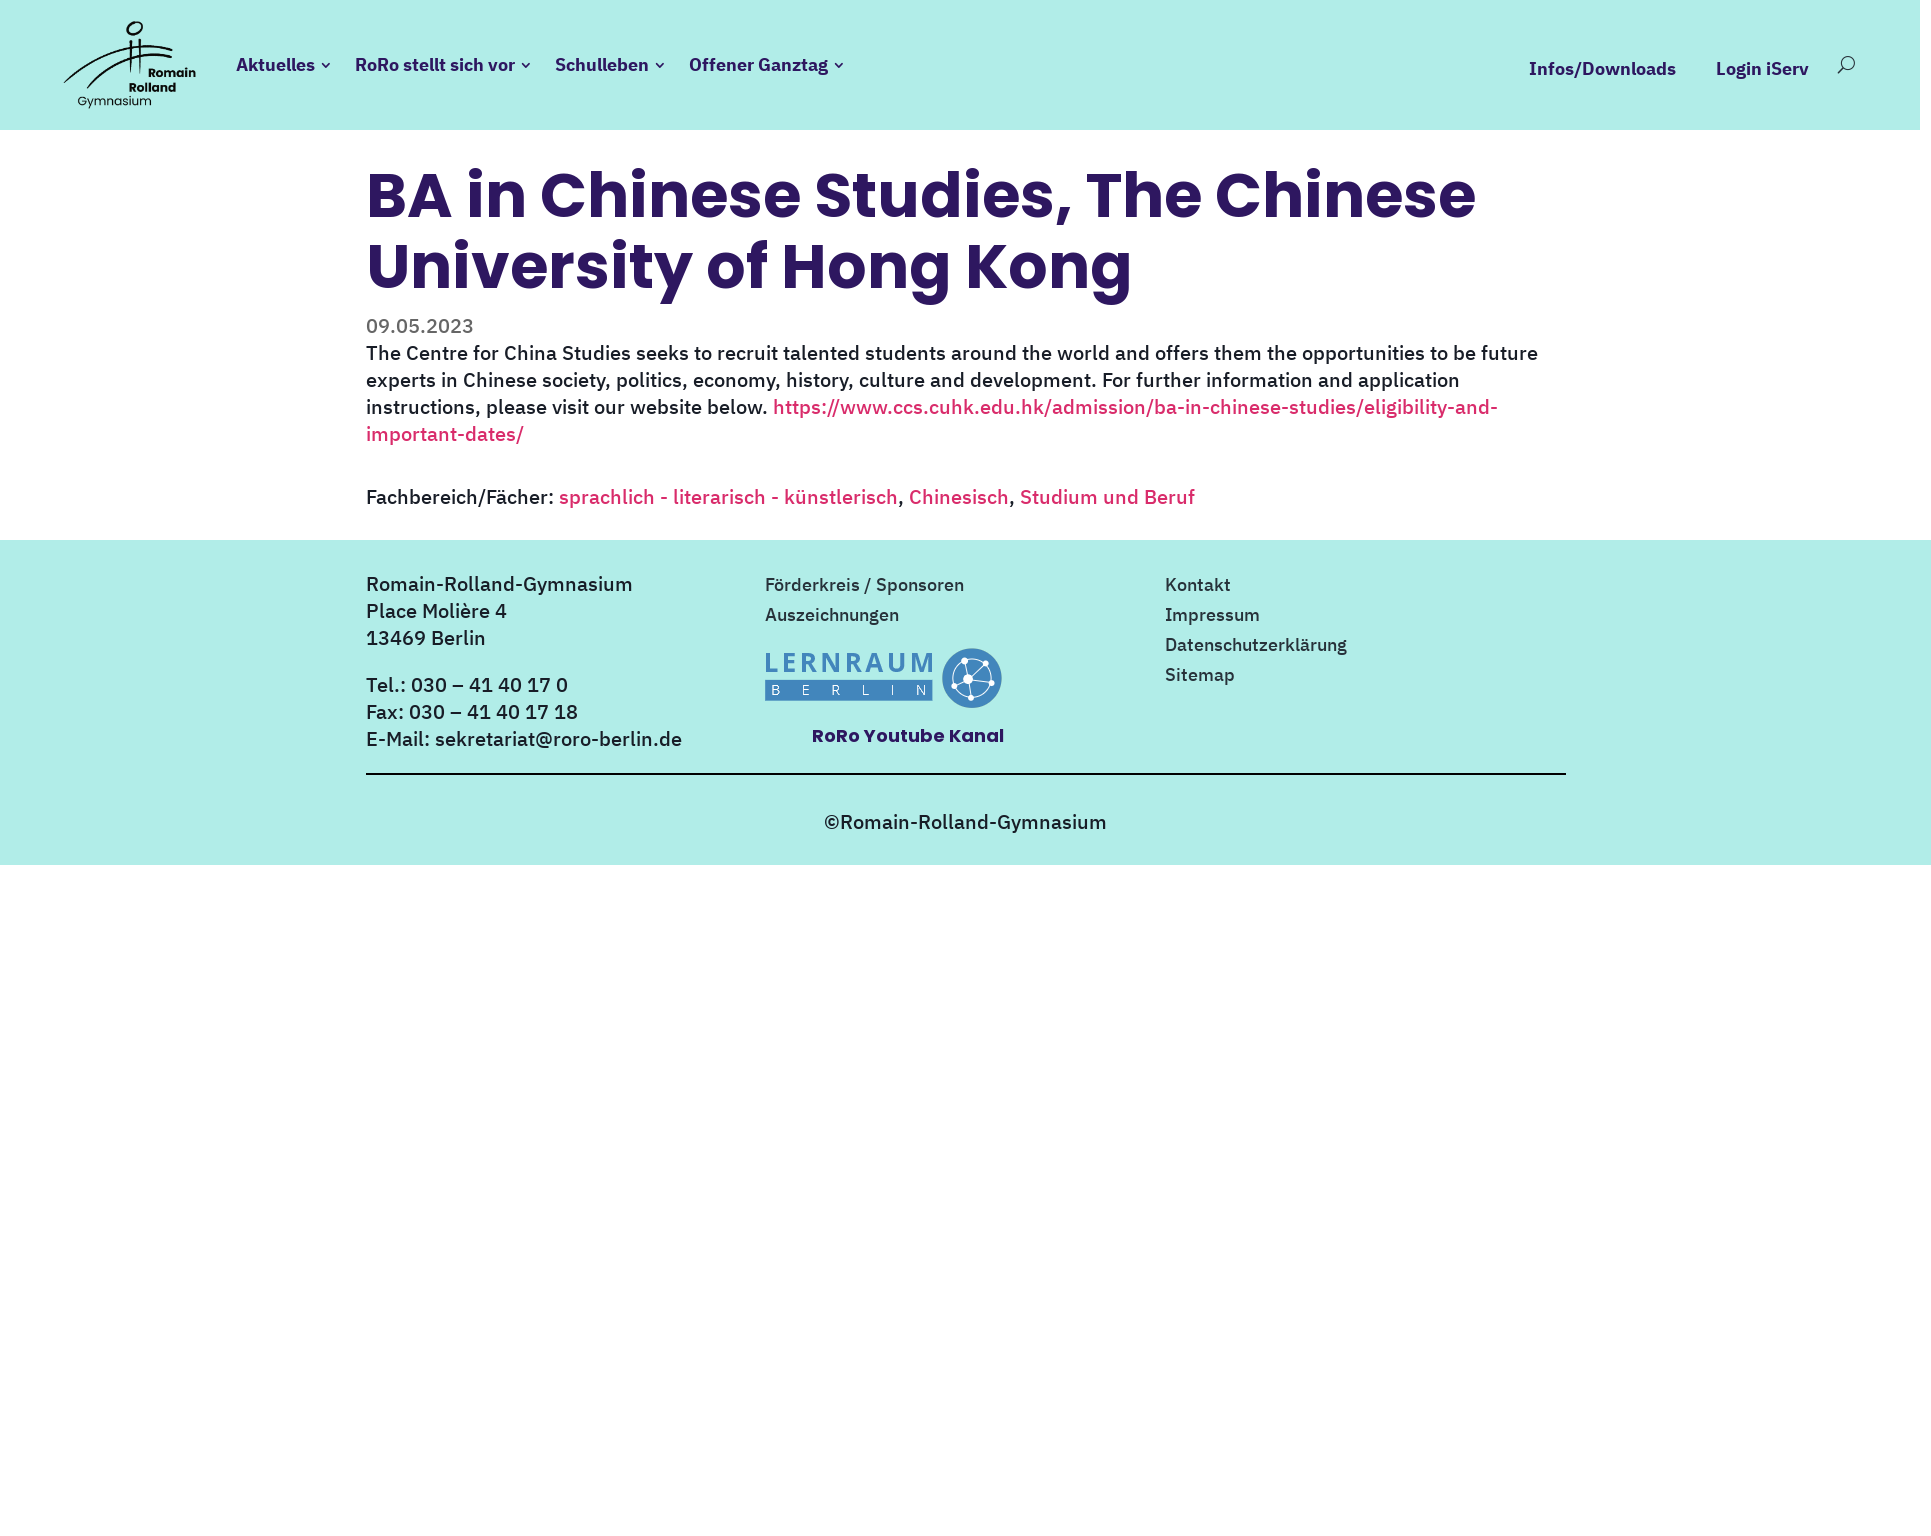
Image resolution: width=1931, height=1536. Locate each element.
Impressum (1212, 617)
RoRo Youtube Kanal (908, 735)
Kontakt (1198, 587)
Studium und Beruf (1107, 496)
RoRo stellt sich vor (435, 64)
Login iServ (1762, 69)
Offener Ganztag (758, 64)
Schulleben (602, 64)
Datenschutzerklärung (1256, 647)
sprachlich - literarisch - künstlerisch (728, 496)
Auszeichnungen (832, 617)
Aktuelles (275, 64)
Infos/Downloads (1602, 69)
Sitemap (1200, 677)
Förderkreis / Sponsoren (864, 587)
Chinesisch (959, 496)
